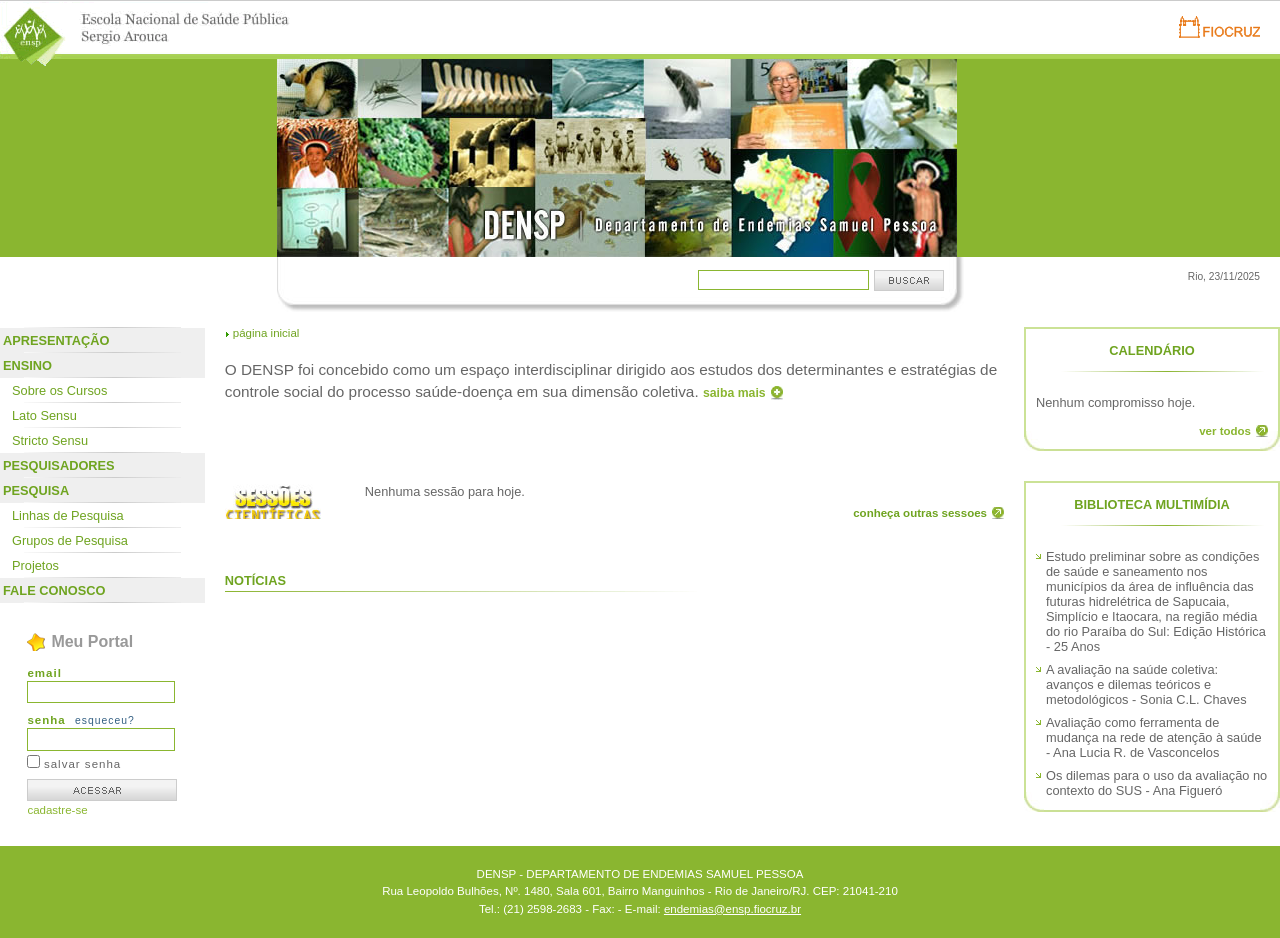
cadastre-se (57, 810)
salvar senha (82, 764)
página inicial (266, 333)
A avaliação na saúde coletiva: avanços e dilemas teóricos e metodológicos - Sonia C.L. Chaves (1146, 684)
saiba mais (734, 393)
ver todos (1225, 431)
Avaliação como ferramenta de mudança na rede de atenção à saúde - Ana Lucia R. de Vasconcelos (1154, 737)
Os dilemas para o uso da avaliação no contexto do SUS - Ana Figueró (1156, 783)
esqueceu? (105, 720)
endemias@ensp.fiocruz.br (732, 909)
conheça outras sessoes (920, 513)
